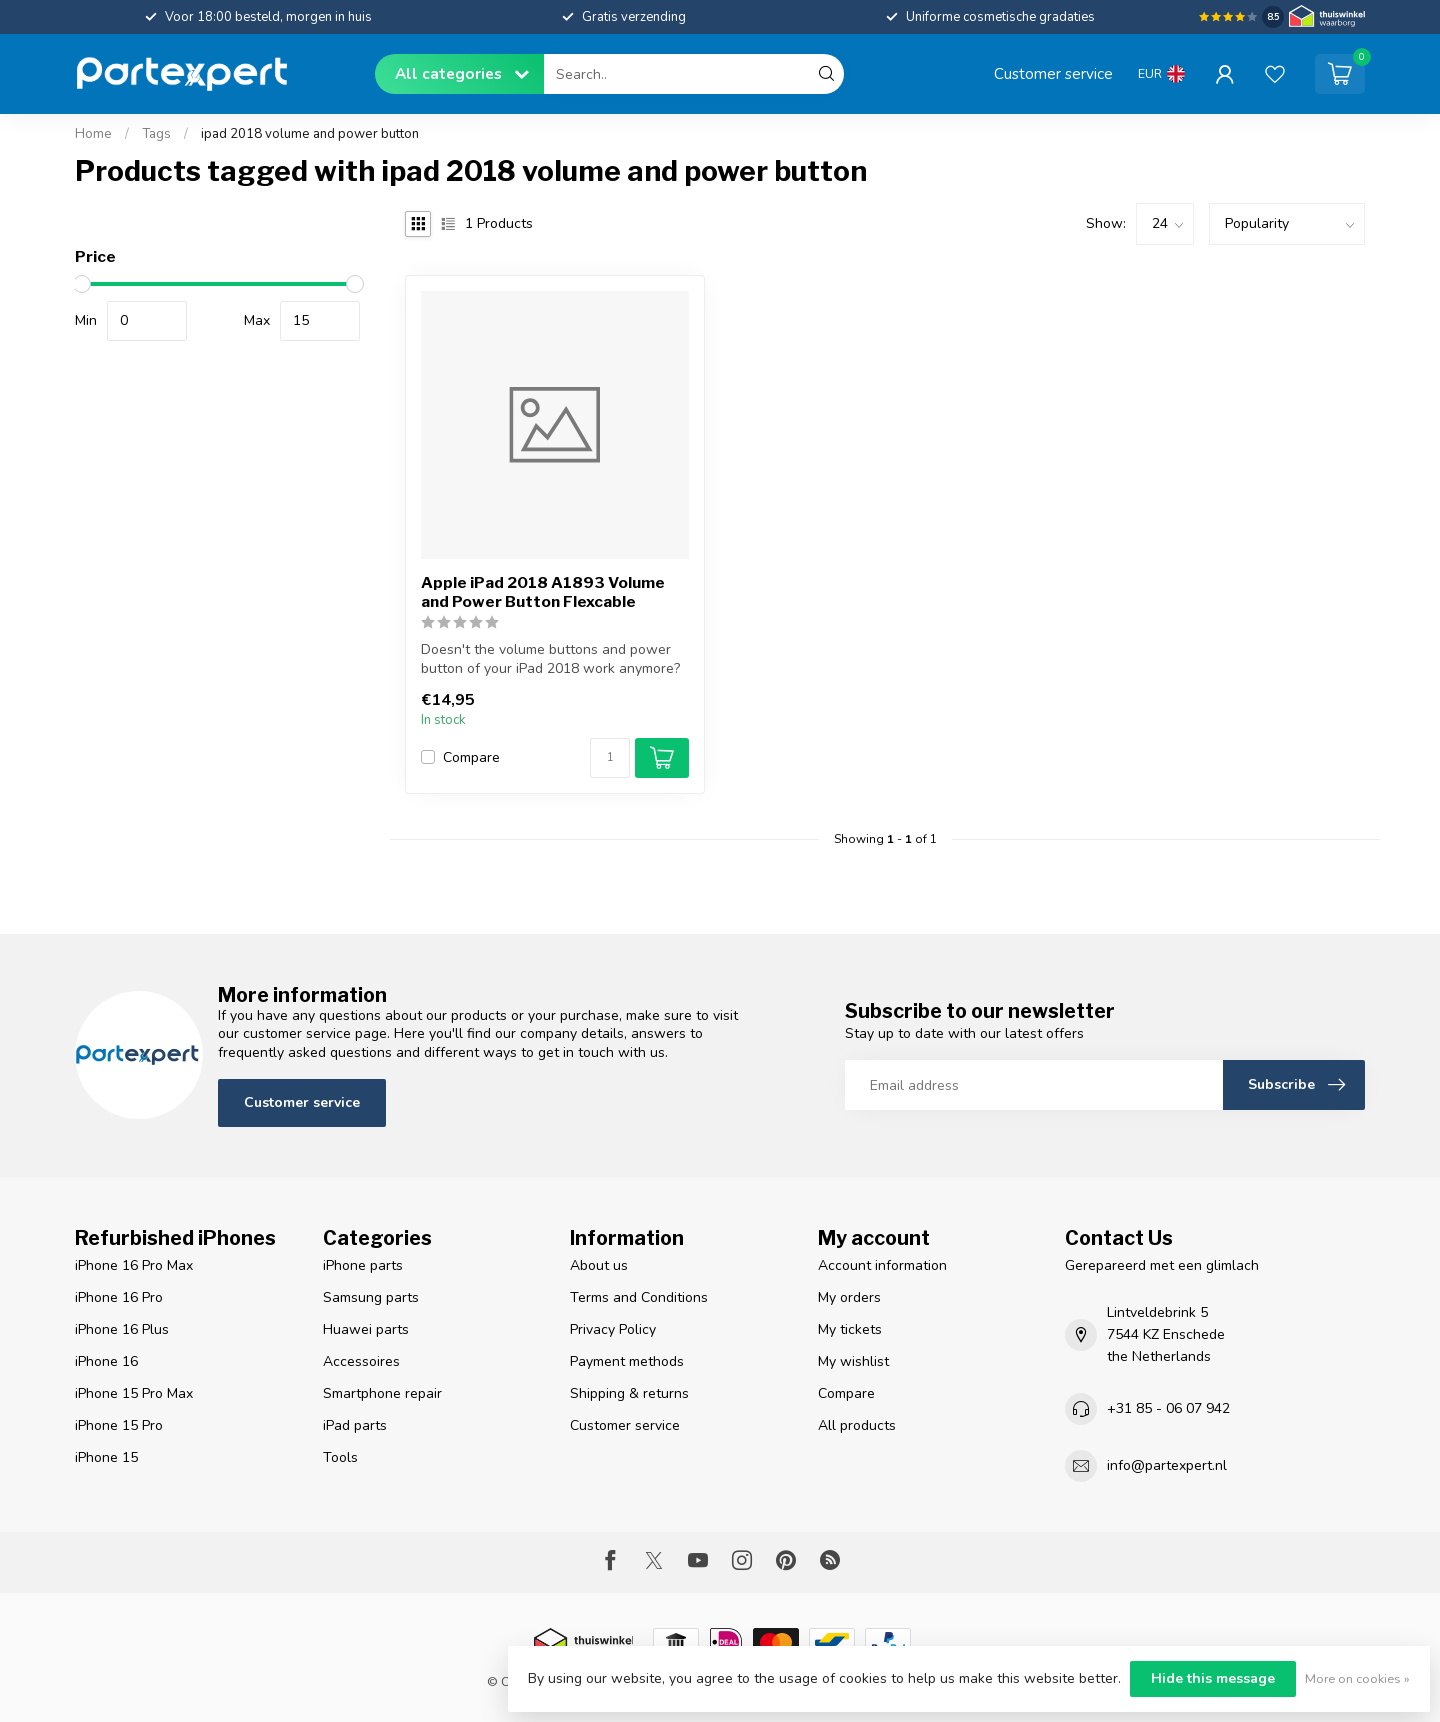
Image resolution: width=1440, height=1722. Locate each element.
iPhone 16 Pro (119, 1297)
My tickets (850, 1329)
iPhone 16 (106, 1361)
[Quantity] (610, 758)
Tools (340, 1457)
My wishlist (853, 1361)
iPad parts (355, 1425)
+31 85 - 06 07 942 (1168, 1408)
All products (857, 1425)
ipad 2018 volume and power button (310, 134)
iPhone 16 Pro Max (134, 1265)
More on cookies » (1357, 1678)
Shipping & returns (629, 1393)
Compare (471, 757)
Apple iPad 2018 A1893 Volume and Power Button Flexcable (543, 592)
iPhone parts (363, 1265)
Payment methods (627, 1361)
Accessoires (361, 1361)
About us (599, 1265)
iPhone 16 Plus (122, 1329)
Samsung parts (371, 1297)
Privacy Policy (613, 1329)
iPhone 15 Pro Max (134, 1393)
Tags (156, 134)
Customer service (1053, 73)
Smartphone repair (382, 1393)
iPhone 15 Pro (119, 1425)
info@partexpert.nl (1167, 1465)
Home (93, 134)
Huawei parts (366, 1329)
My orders (849, 1297)
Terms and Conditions (639, 1297)
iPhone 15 (106, 1457)
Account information (882, 1265)
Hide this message (1213, 1678)
